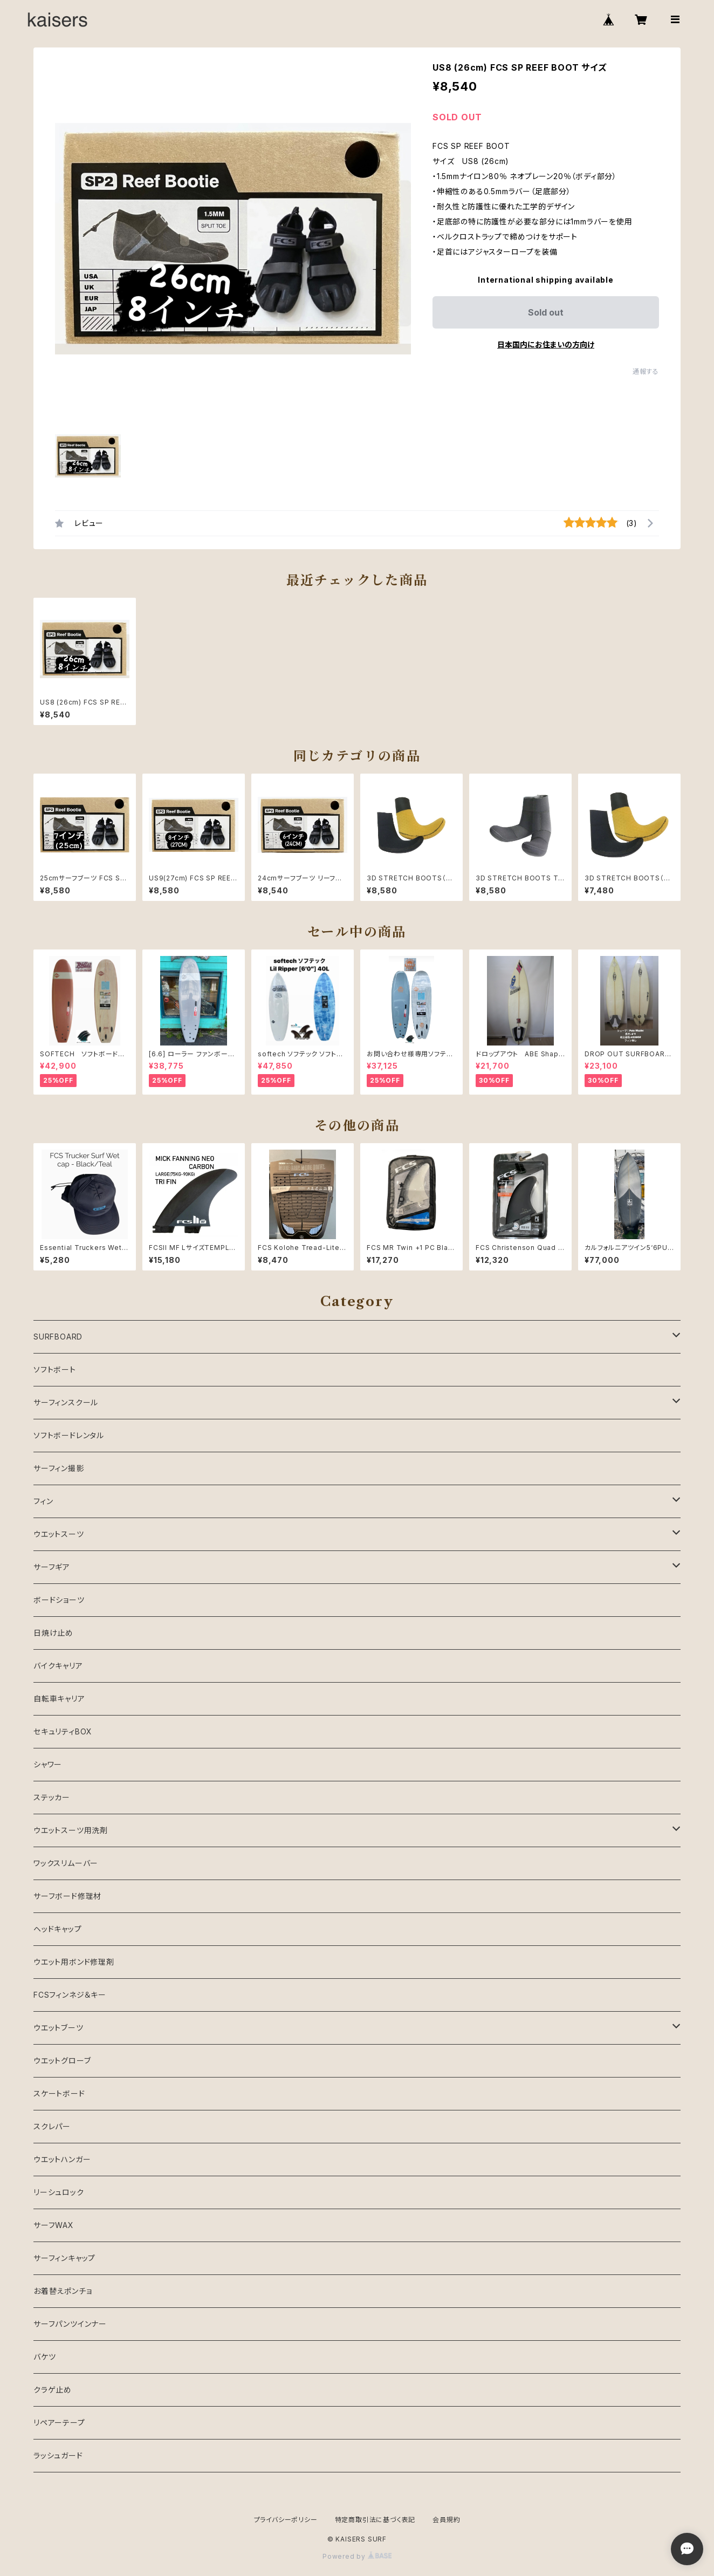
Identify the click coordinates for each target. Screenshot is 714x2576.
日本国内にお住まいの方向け (545, 344)
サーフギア (51, 1566)
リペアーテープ (59, 2422)
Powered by (357, 2556)
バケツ (44, 2356)
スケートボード (59, 2093)
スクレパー (52, 2126)
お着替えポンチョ (62, 2290)
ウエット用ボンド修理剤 (73, 1961)
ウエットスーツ (58, 1534)
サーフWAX (53, 2225)
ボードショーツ (59, 1599)
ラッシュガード (58, 2455)
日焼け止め (53, 1632)
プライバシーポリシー (286, 2520)
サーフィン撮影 (58, 1468)
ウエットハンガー (62, 2159)
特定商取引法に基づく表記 (375, 2520)
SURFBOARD (58, 1336)
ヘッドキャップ (57, 1928)
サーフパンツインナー (70, 2323)
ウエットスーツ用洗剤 (70, 1830)
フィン (43, 1501)
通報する (646, 371)
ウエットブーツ (58, 2027)
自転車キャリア (59, 1698)
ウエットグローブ (62, 2060)
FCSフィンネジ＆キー (69, 1994)
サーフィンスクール (65, 1402)
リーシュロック (58, 2192)
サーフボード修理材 (67, 1896)
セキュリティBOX (62, 1731)
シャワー (47, 1764)
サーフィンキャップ (64, 2258)
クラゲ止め (52, 2389)
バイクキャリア (58, 1665)
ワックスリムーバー (65, 1863)
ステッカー (51, 1797)
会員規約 (446, 2520)
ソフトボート (54, 1369)
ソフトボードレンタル (68, 1435)
